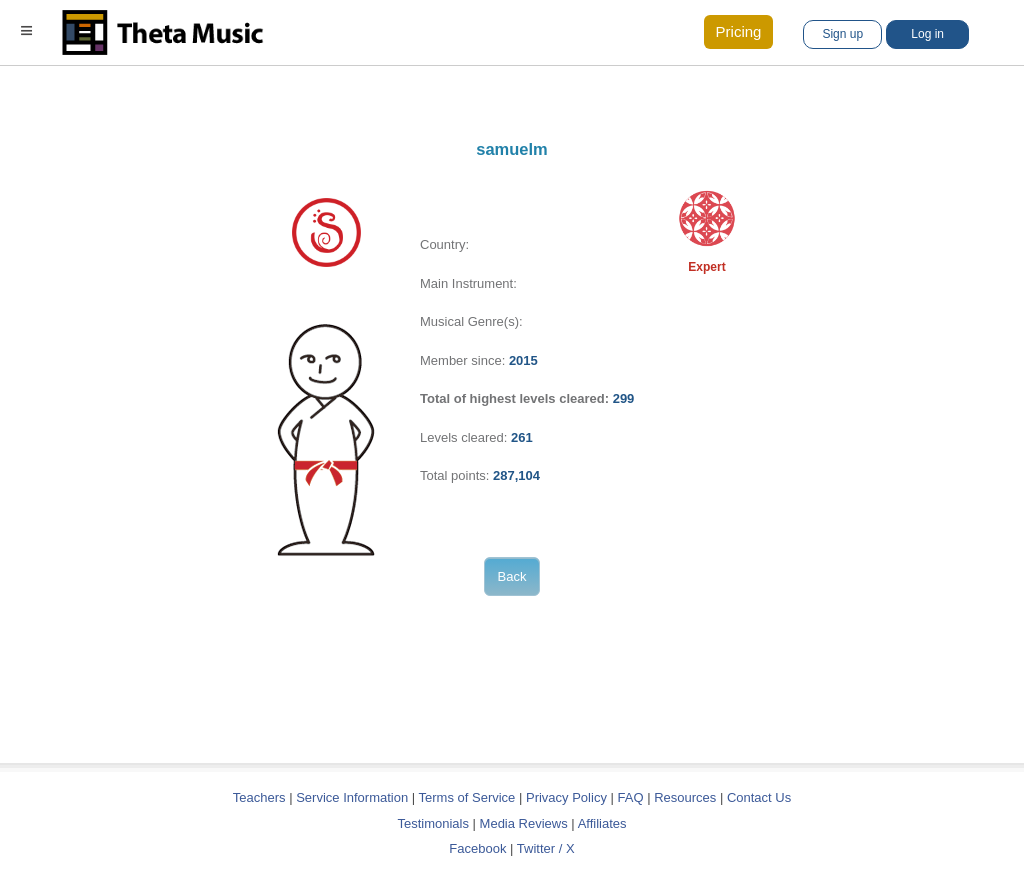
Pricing (739, 31)
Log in (927, 34)
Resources (685, 797)
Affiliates (602, 823)
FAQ (631, 797)
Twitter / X (546, 848)
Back (512, 576)
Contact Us (759, 797)
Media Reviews (524, 823)
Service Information (352, 797)
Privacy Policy (566, 797)
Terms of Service (467, 797)
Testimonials (433, 823)
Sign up (842, 34)
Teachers (261, 797)
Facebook (477, 848)
